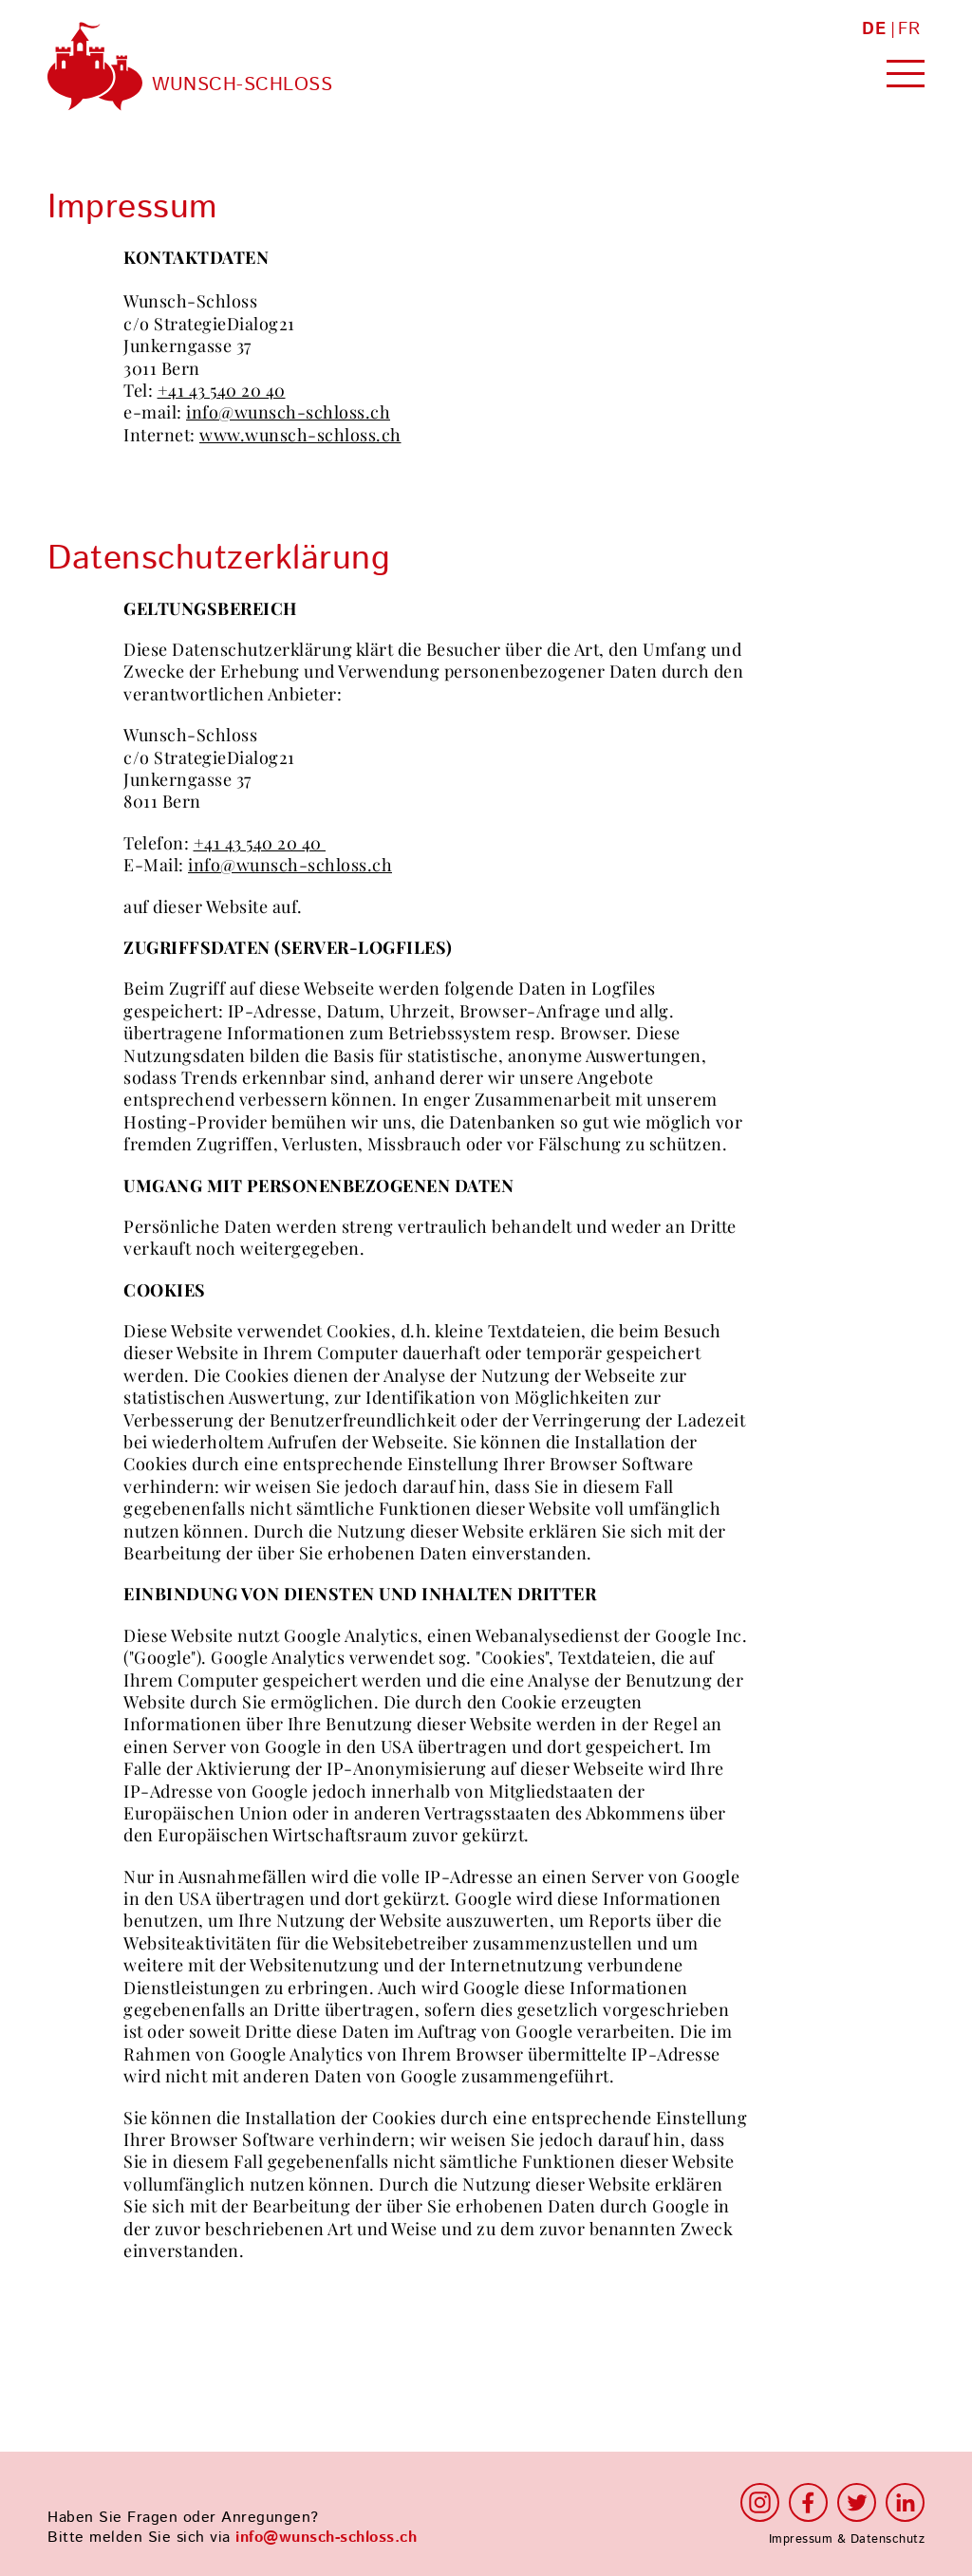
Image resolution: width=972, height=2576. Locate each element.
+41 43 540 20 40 (222, 390)
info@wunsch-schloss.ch (288, 412)
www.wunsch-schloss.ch (300, 435)
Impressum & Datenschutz (847, 2539)
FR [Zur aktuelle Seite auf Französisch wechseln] (909, 30)
